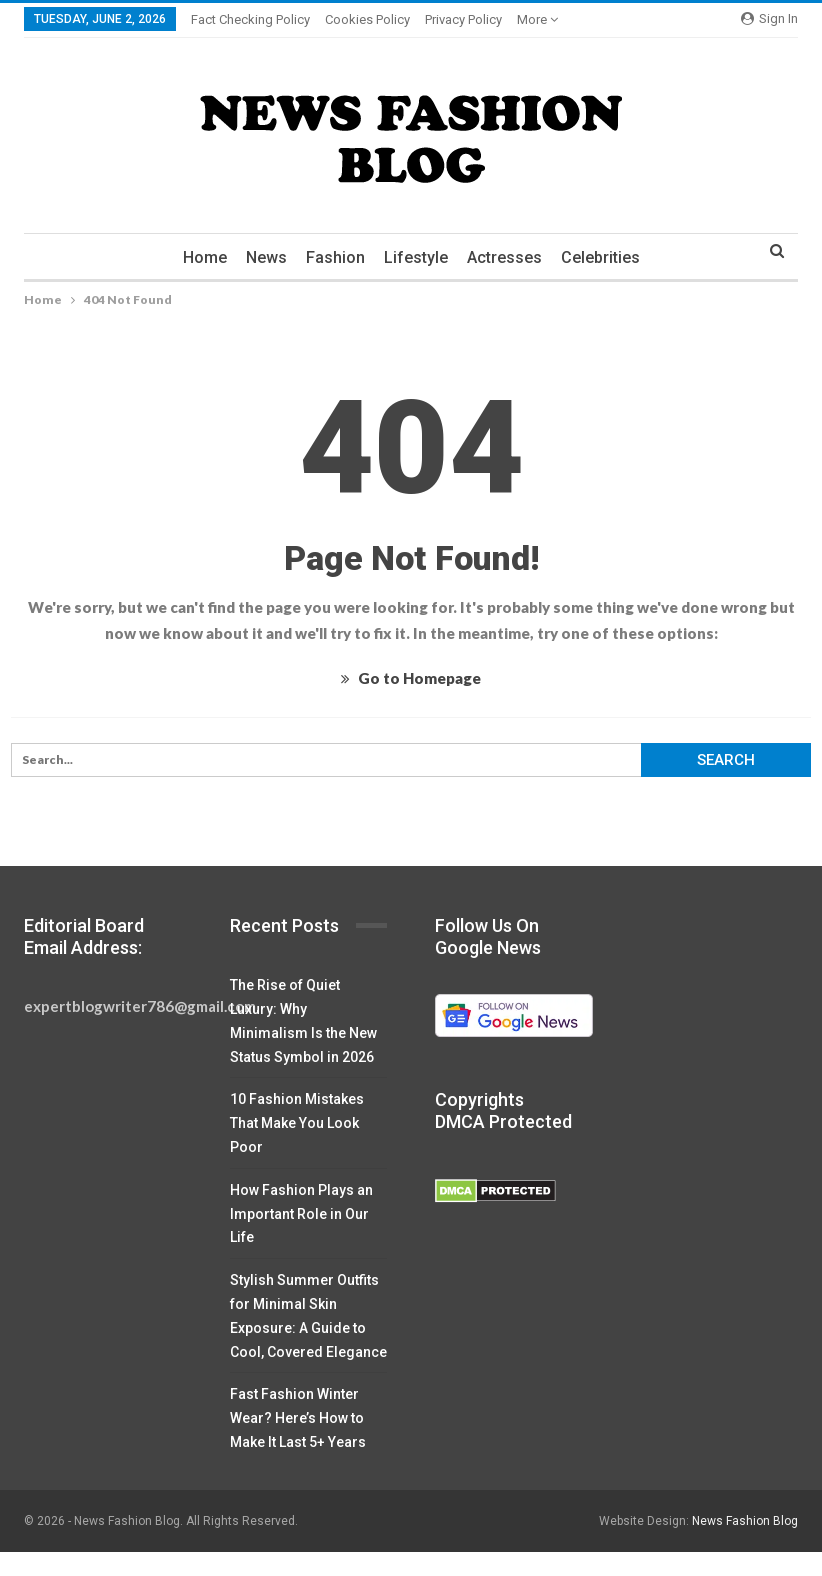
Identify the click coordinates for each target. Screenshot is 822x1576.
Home (205, 257)
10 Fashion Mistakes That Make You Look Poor (297, 1123)
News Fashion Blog (745, 1521)
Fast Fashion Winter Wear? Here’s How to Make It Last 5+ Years (298, 1418)
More (537, 19)
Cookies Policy (367, 19)
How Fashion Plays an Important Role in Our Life (301, 1214)
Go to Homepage (411, 678)
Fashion (335, 257)
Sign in (769, 18)
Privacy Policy (463, 19)
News (266, 257)
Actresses (504, 257)
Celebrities (600, 257)
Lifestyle (416, 257)
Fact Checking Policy (250, 19)
